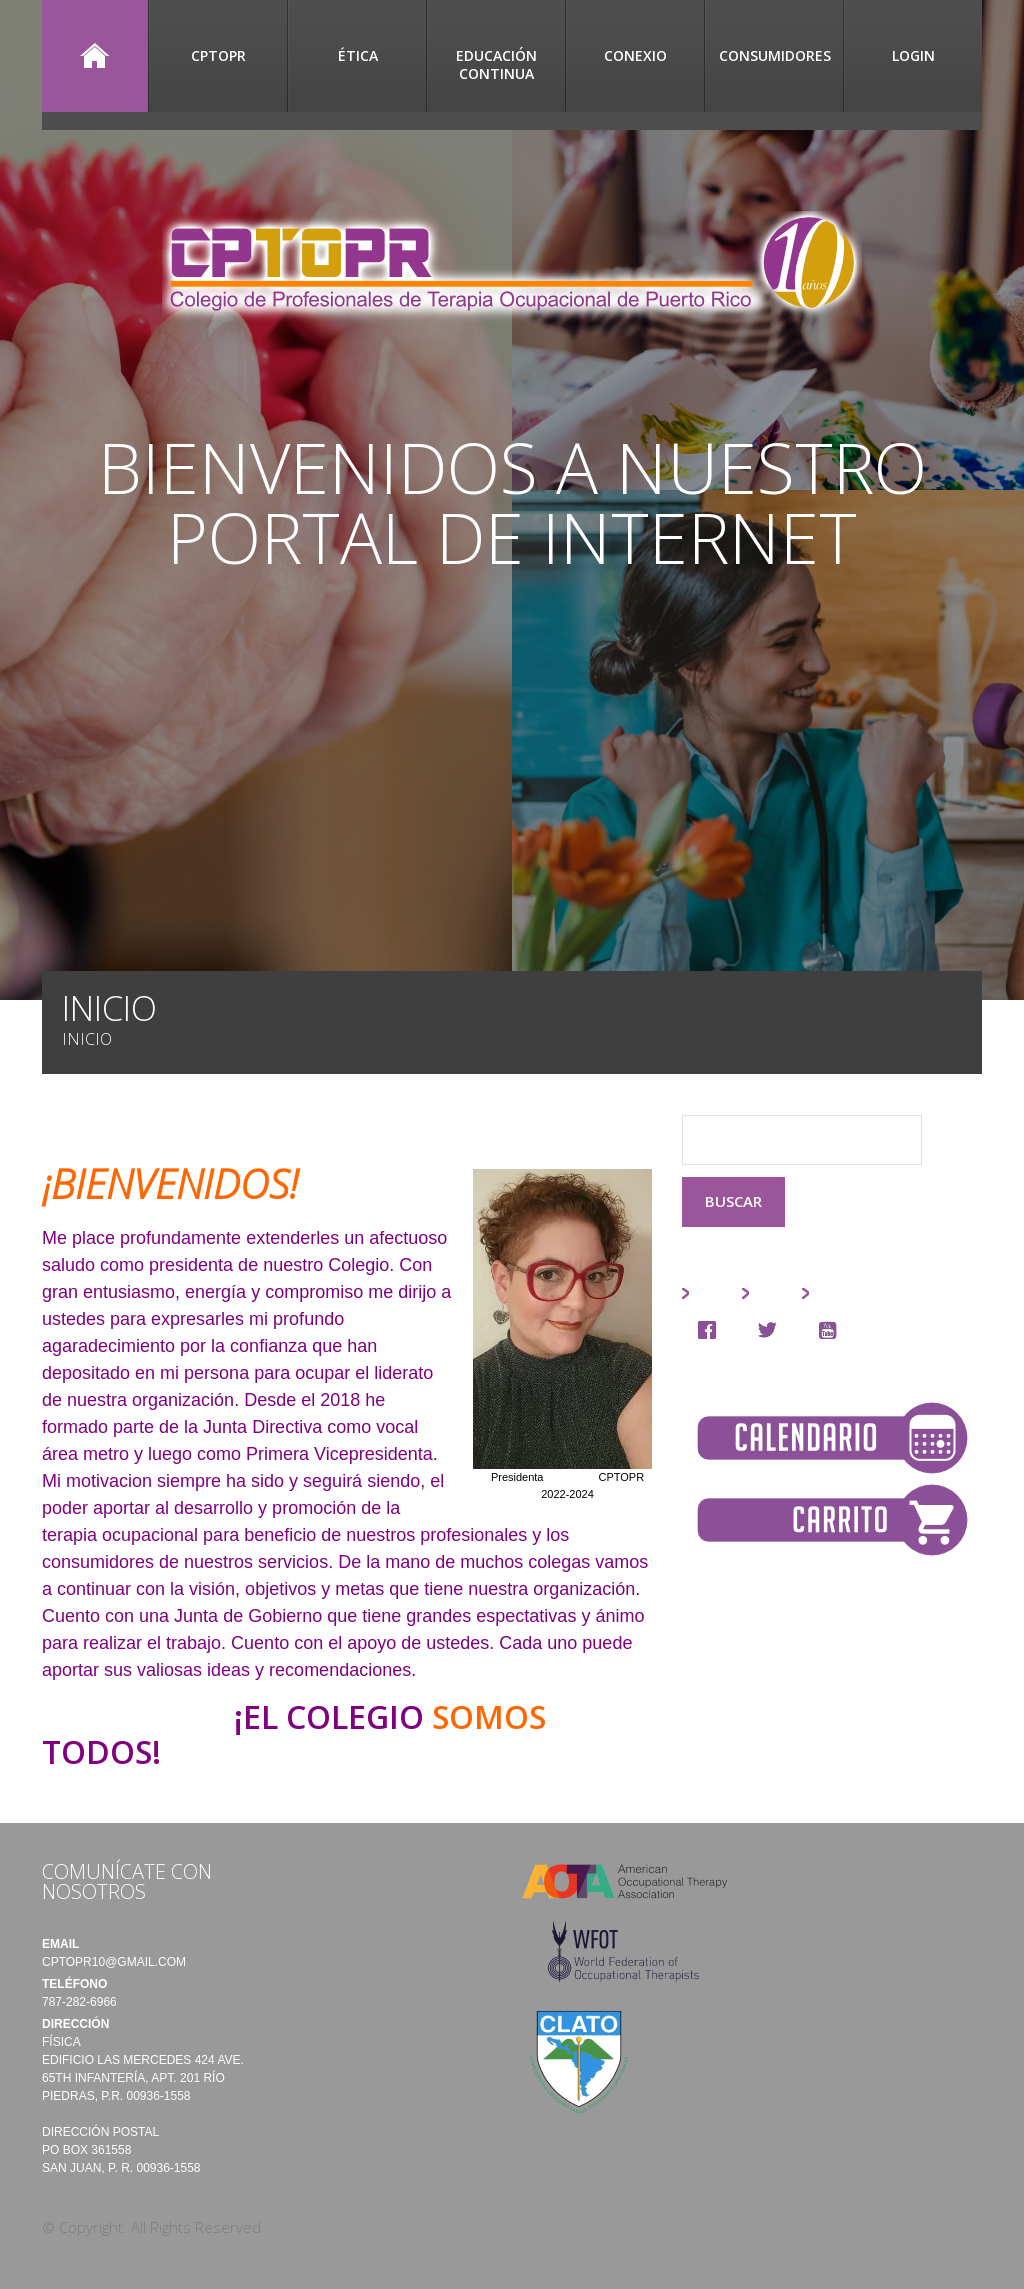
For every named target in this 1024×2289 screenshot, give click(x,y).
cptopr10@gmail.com (114, 1962)
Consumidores (775, 55)
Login (913, 55)
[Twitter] (772, 1330)
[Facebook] (712, 1330)
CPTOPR (218, 55)
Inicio (95, 56)
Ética (358, 55)
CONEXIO (635, 55)
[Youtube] (832, 1330)
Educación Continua (496, 64)
